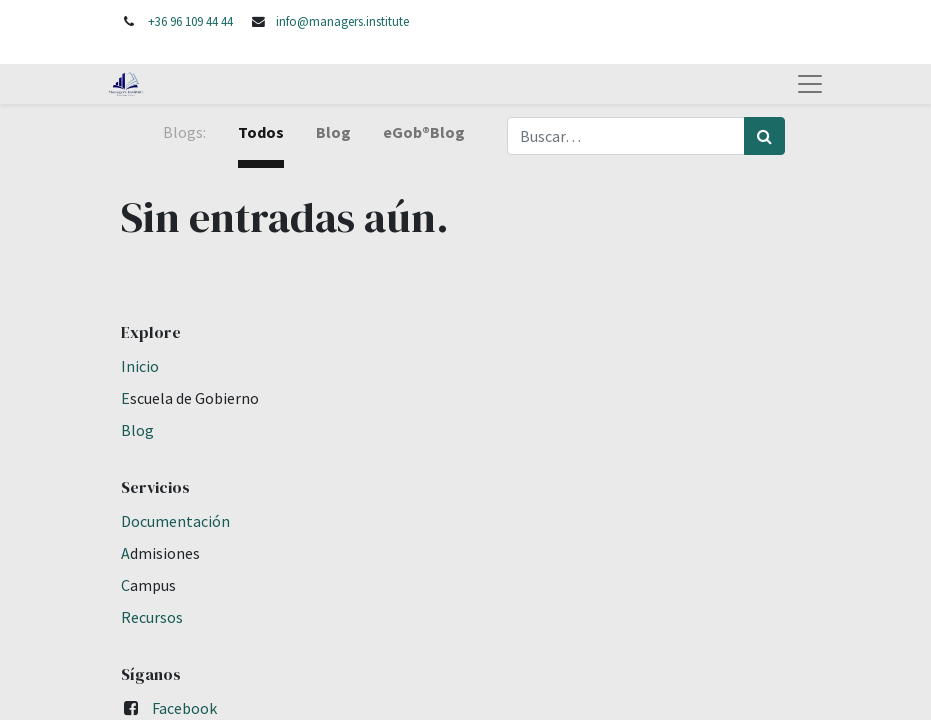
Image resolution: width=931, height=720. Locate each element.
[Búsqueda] (764, 136)
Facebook (184, 708)
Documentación (175, 521)
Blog (137, 430)
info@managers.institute (342, 21)
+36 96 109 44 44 (190, 21)
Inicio (140, 366)
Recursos (152, 617)
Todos (261, 132)
